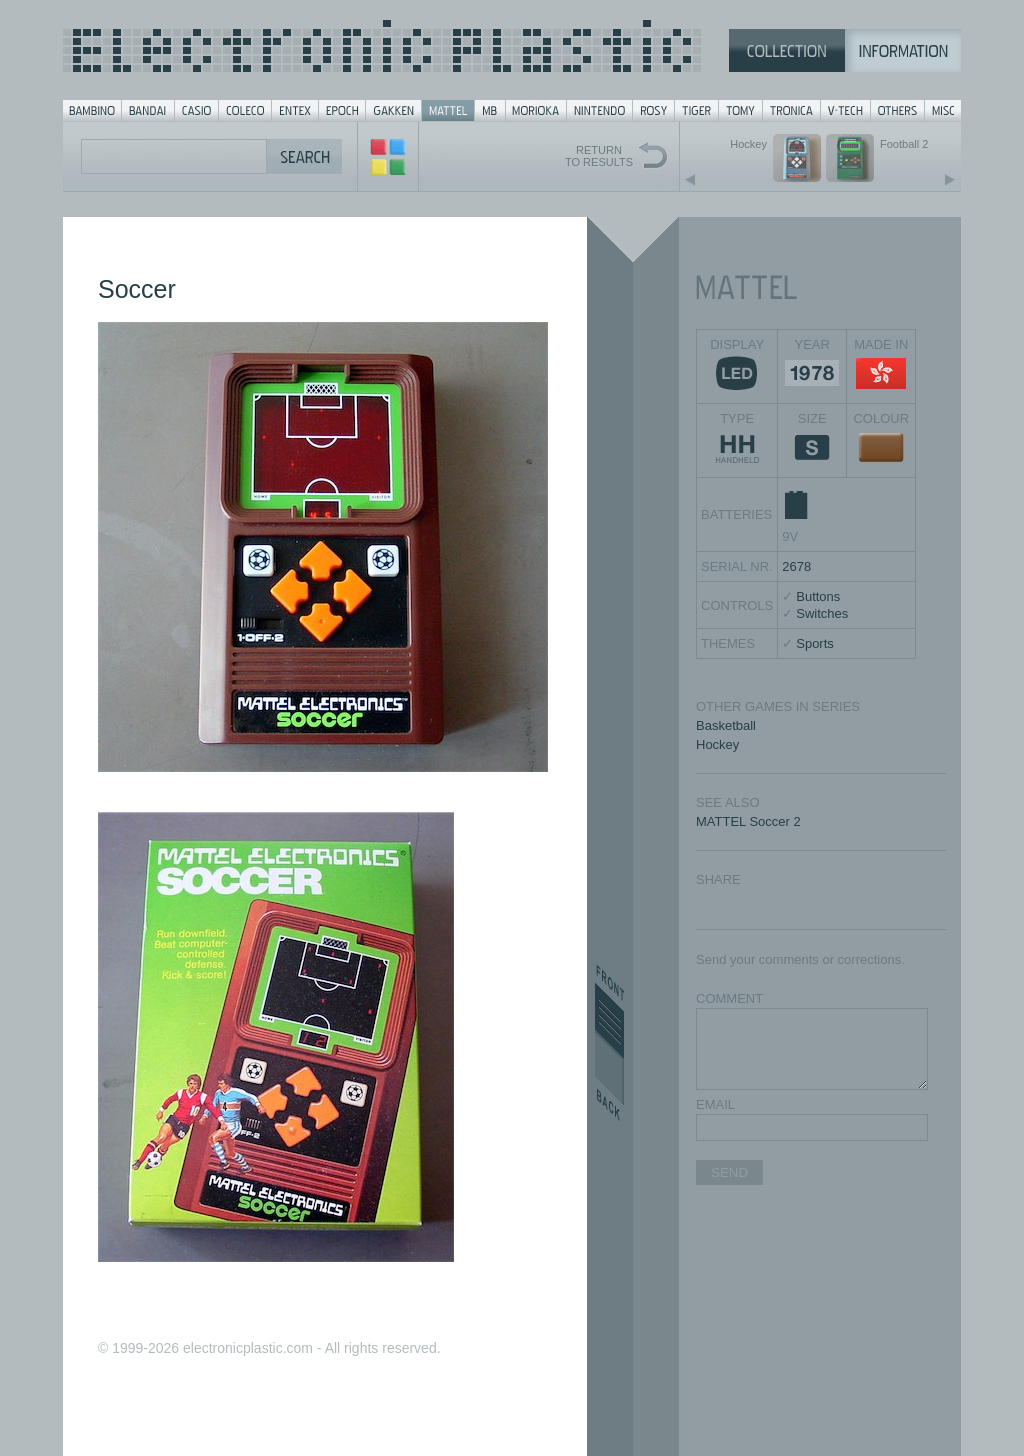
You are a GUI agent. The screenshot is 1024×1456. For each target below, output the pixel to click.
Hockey (717, 744)
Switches (822, 613)
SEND (729, 1172)
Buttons (818, 596)
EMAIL (715, 1104)
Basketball (726, 725)
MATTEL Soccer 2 (748, 821)
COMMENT (729, 998)
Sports (815, 643)
